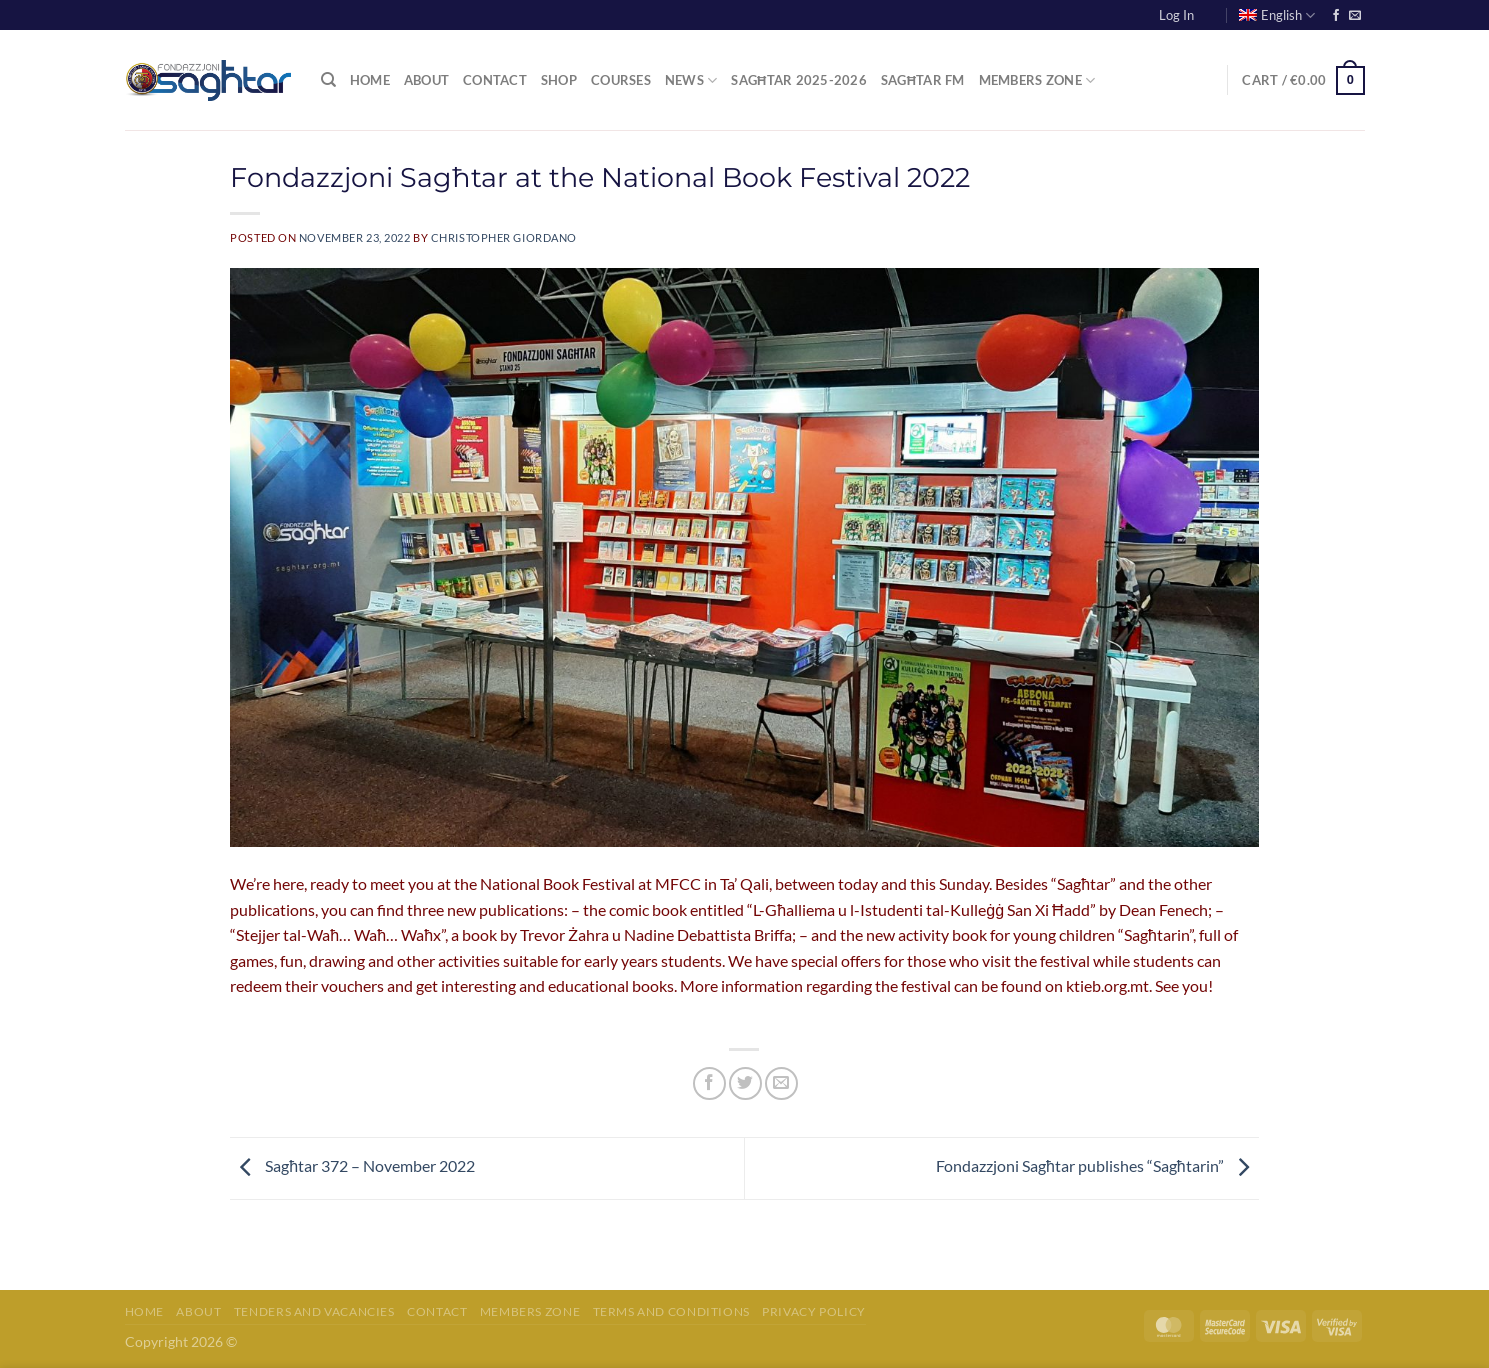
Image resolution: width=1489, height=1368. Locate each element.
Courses (621, 80)
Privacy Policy (814, 1311)
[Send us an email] (1355, 16)
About (426, 80)
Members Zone (1037, 80)
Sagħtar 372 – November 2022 (352, 1165)
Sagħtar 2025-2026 (799, 80)
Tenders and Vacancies (314, 1311)
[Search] (328, 80)
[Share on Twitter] (745, 1083)
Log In (1176, 15)
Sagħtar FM (923, 80)
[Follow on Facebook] (1336, 16)
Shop (559, 80)
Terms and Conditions (671, 1311)
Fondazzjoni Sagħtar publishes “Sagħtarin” (1097, 1165)
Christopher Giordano (504, 237)
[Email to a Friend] (781, 1083)
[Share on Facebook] (709, 1083)
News (691, 80)
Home (370, 80)
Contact (495, 80)
